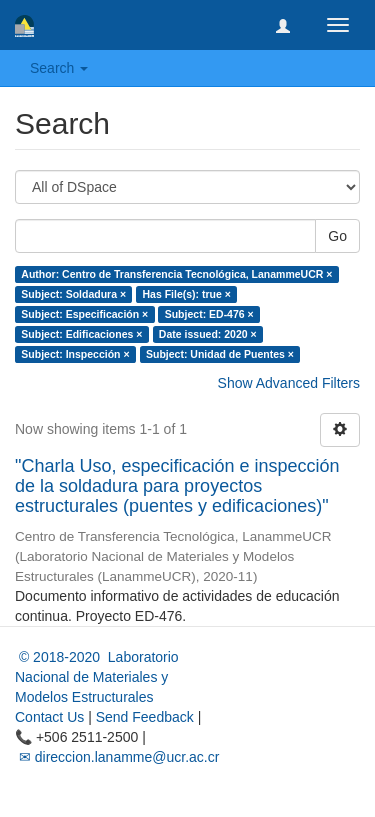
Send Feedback (145, 717)
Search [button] (59, 68)
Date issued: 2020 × (208, 334)
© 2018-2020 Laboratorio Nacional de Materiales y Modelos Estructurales (97, 677)
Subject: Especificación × (84, 314)
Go (337, 236)
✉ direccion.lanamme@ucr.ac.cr (117, 757)
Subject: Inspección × (75, 354)
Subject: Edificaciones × (81, 334)
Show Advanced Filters (289, 383)
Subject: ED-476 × (209, 314)
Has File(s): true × (187, 294)
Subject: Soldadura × (73, 294)
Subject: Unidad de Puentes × (220, 354)
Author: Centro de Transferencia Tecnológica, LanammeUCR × (176, 274)
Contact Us (49, 717)
